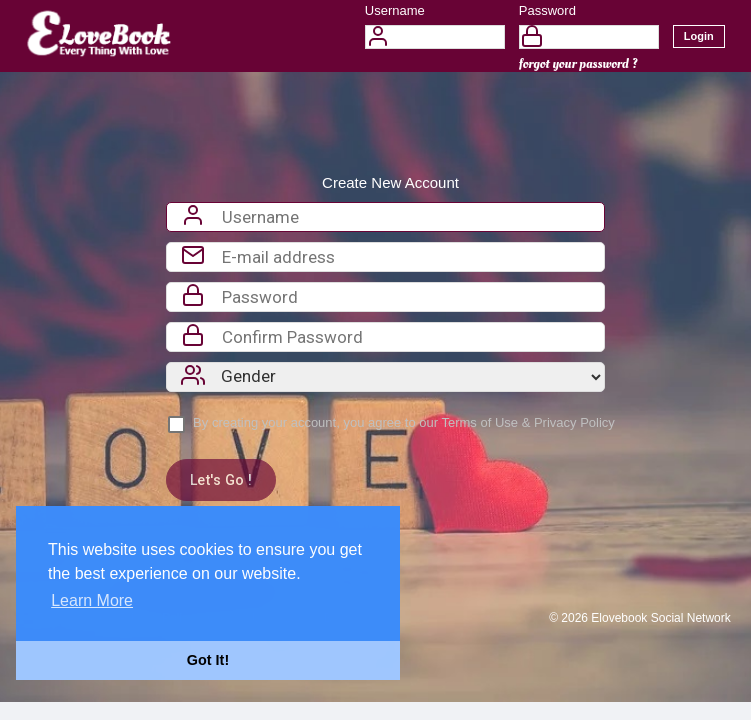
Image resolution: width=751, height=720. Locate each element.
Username (395, 10)
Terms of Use (479, 422)
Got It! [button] (208, 660)
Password (547, 10)
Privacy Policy (574, 422)
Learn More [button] (92, 600)
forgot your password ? (578, 63)
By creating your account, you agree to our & (404, 422)
